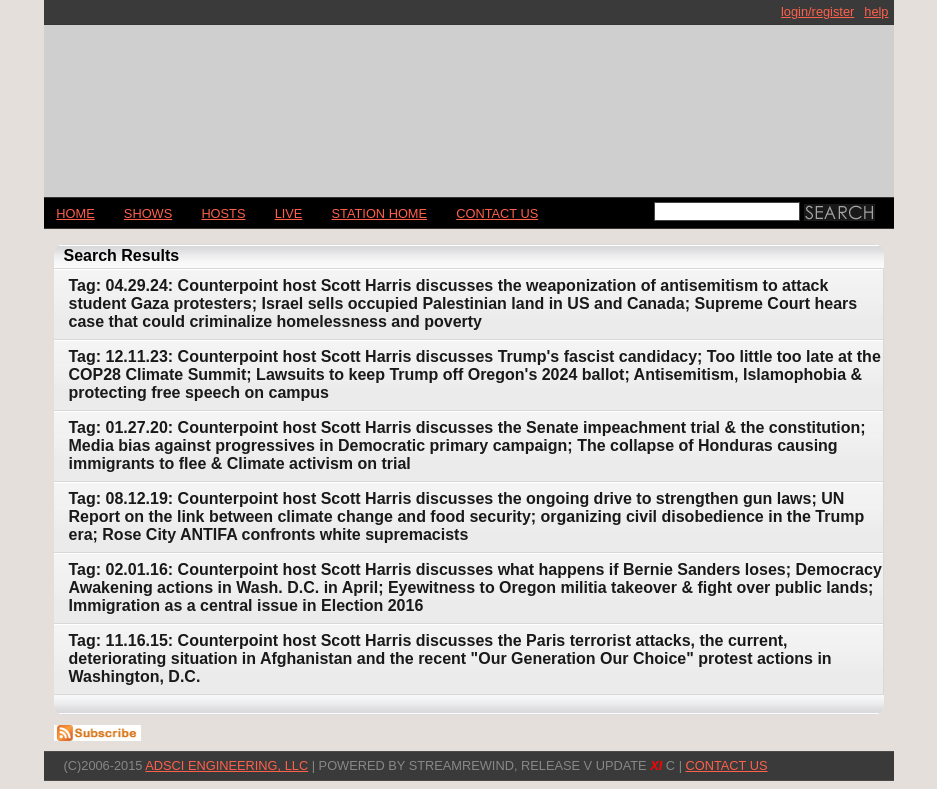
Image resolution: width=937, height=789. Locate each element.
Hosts (223, 213)
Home (75, 213)
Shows (148, 213)
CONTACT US (497, 213)
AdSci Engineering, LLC (226, 765)
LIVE (289, 213)
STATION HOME (380, 213)
